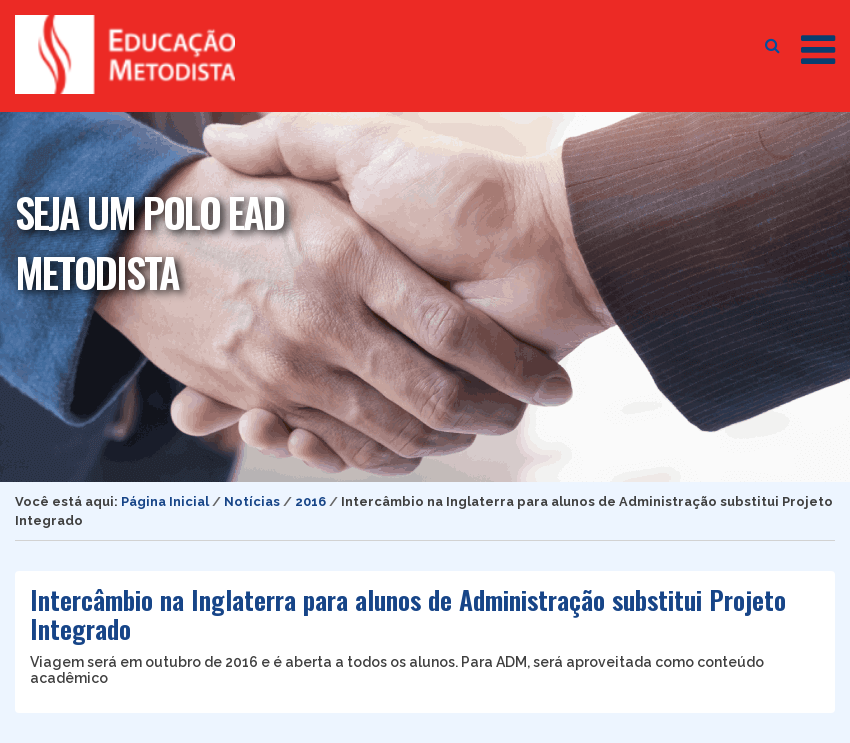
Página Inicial (165, 501)
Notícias (252, 501)
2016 (310, 501)
